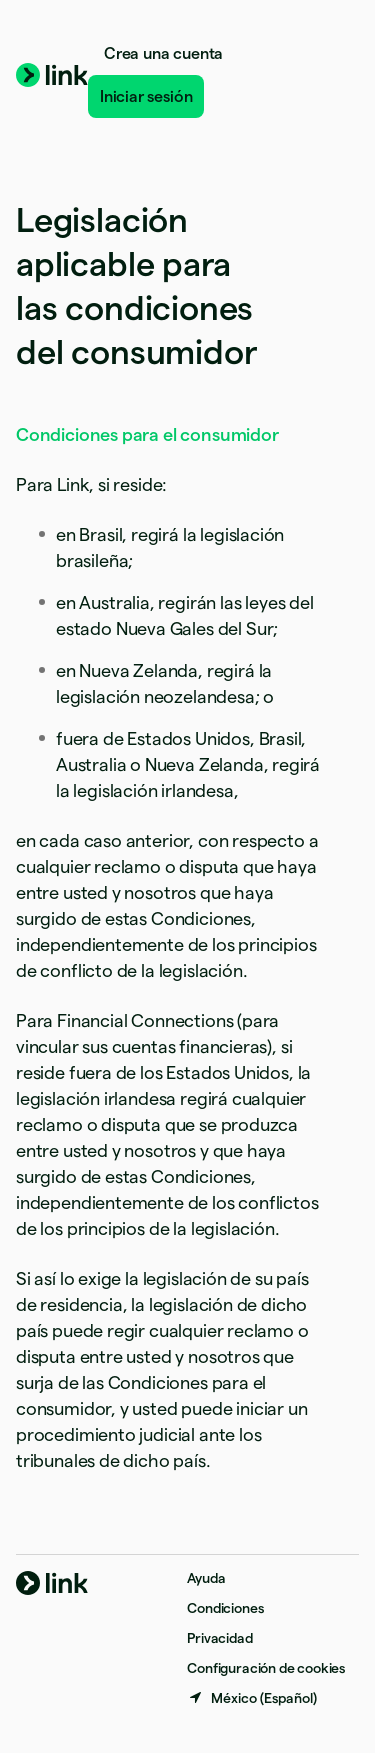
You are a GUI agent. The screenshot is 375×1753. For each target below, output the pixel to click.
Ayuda (206, 1578)
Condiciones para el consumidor (147, 434)
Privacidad (219, 1638)
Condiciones (225, 1608)
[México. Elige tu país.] (252, 1698)
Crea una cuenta (163, 53)
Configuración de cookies (266, 1668)
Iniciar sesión (146, 96)
